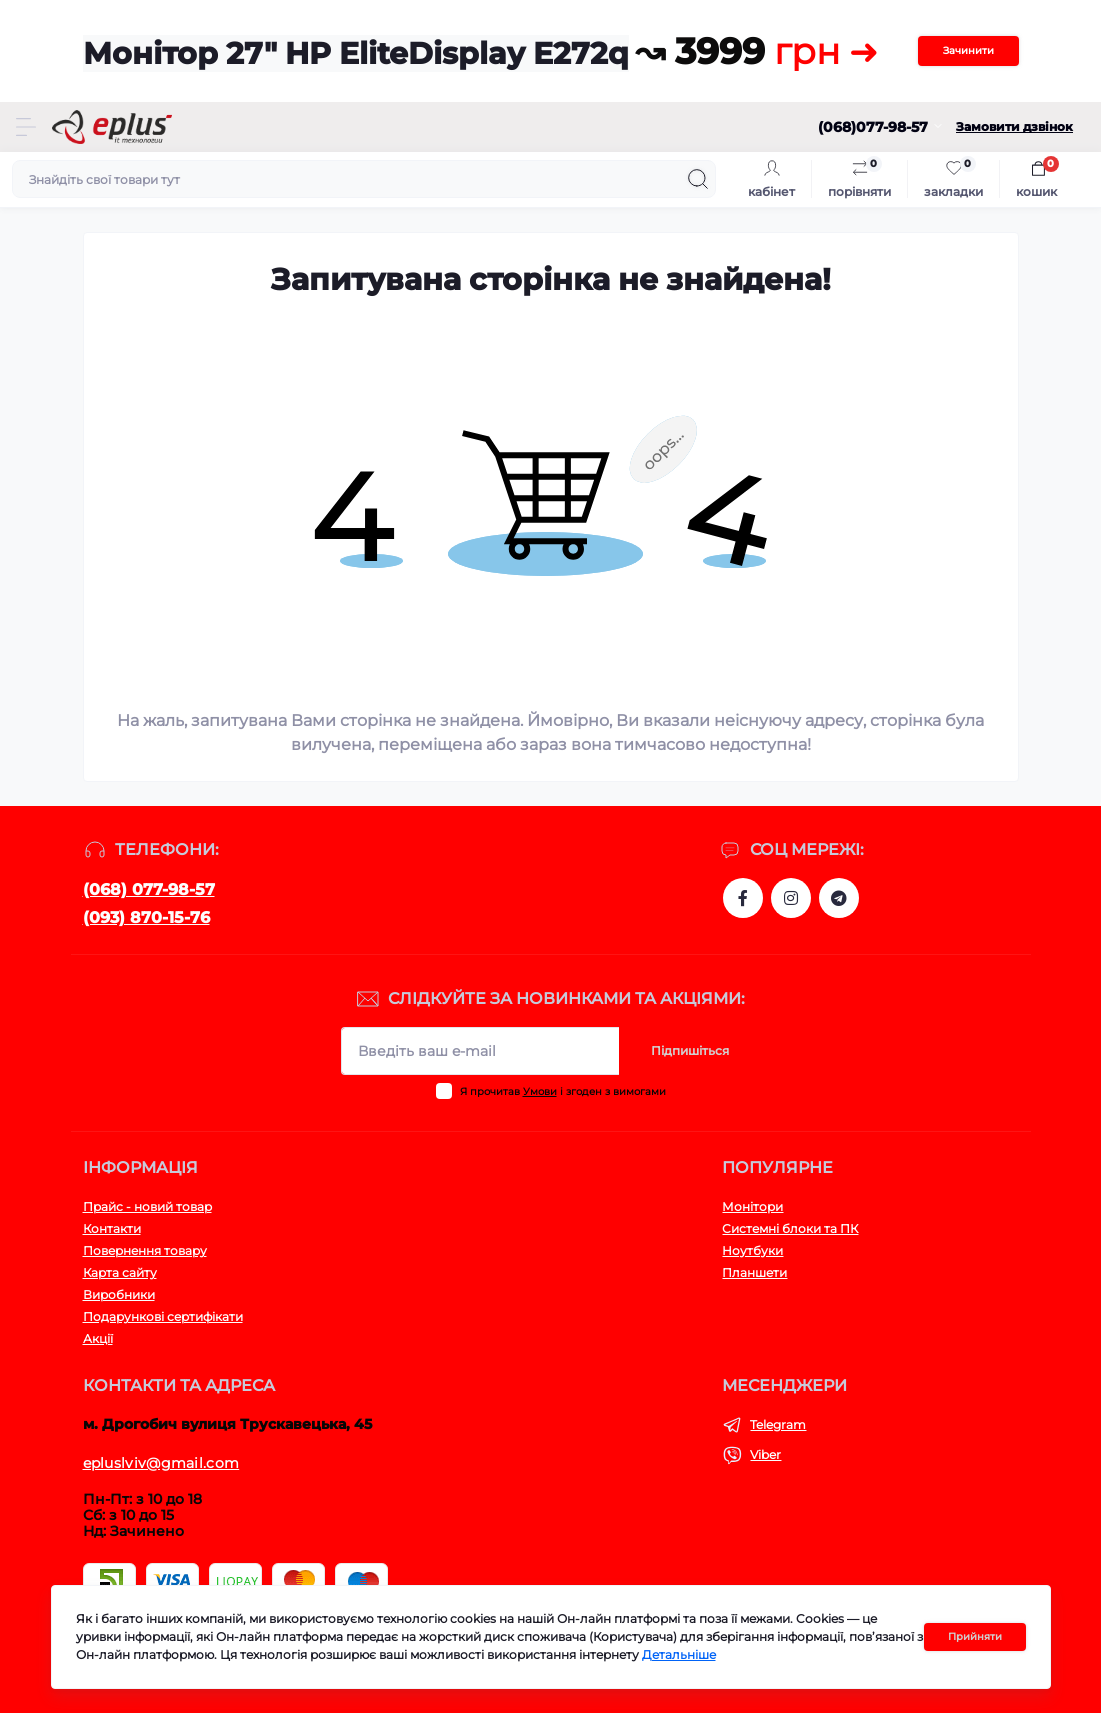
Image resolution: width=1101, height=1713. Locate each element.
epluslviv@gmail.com (161, 1463)
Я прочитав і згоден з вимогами (563, 1091)
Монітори (752, 1206)
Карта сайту (120, 1272)
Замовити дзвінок (1014, 126)
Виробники (119, 1294)
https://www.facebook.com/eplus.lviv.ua (743, 898)
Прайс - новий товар (147, 1206)
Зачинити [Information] (968, 50)
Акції (98, 1338)
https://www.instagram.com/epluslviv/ (791, 898)
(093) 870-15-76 (146, 917)
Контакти (112, 1228)
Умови (540, 1091)
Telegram (778, 1424)
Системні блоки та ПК (790, 1228)
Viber (765, 1454)
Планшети (754, 1272)
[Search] (698, 179)
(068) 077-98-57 (149, 889)
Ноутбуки (752, 1250)
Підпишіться (690, 1050)
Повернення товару (145, 1250)
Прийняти (975, 1636)
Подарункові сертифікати (163, 1316)
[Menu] (26, 127)
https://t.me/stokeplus (839, 898)
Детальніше (679, 1654)
